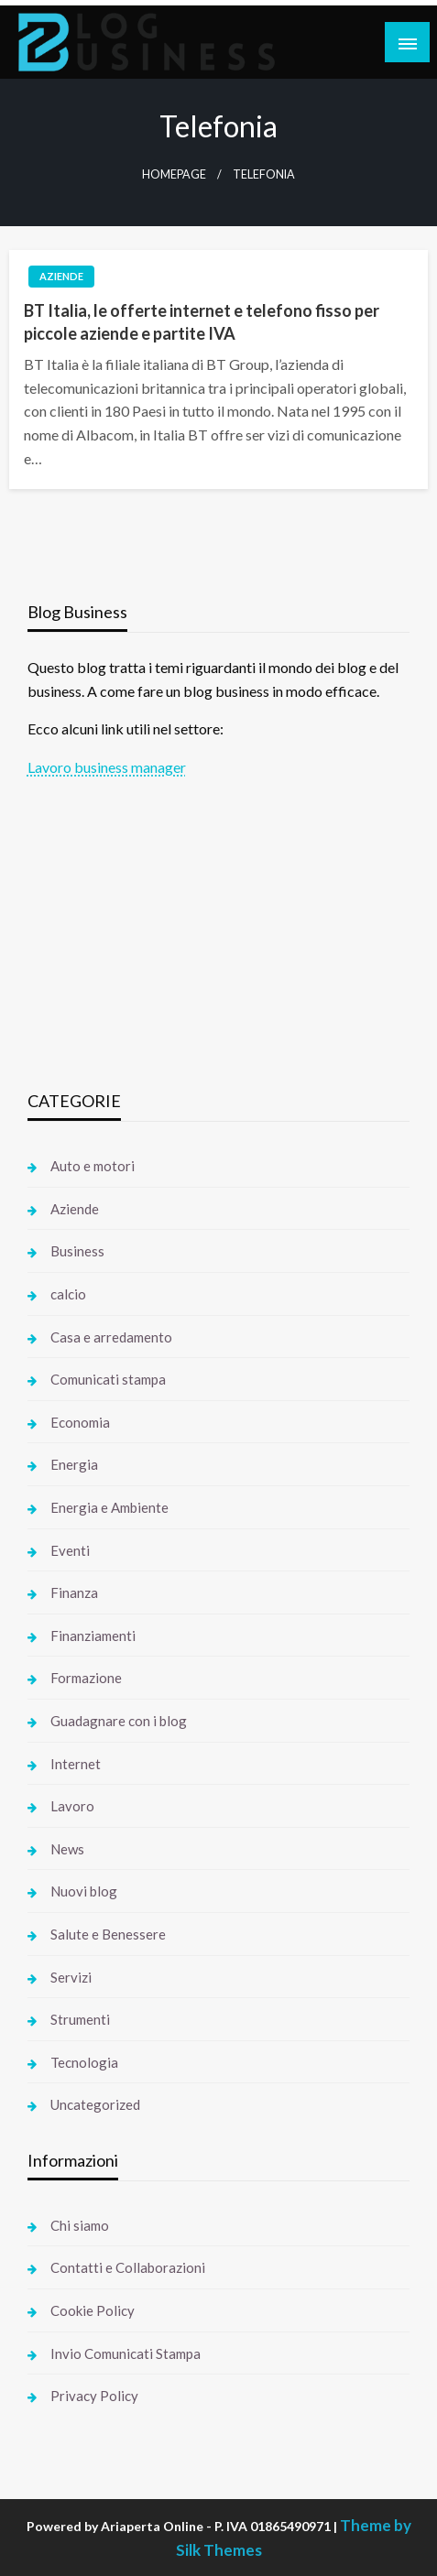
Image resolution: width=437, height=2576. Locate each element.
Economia (80, 1422)
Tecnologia (84, 2062)
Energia (74, 1464)
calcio (68, 1294)
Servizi (71, 1977)
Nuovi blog (83, 1891)
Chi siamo (79, 2225)
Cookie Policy (92, 2310)
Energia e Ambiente (109, 1507)
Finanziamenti (93, 1635)
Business (77, 1251)
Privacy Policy (94, 2395)
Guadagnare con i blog (118, 1720)
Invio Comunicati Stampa (125, 2353)
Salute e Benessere (108, 1934)
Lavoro (72, 1806)
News (67, 1849)
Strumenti (80, 2019)
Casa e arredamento (111, 1337)
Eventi (70, 1550)
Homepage (174, 174)
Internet (75, 1763)
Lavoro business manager (106, 767)
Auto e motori (92, 1166)
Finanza (74, 1592)
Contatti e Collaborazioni (127, 2267)
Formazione (86, 1677)
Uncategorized (95, 2104)
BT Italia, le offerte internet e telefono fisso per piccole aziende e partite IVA (201, 321)
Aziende (61, 276)
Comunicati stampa (108, 1379)
